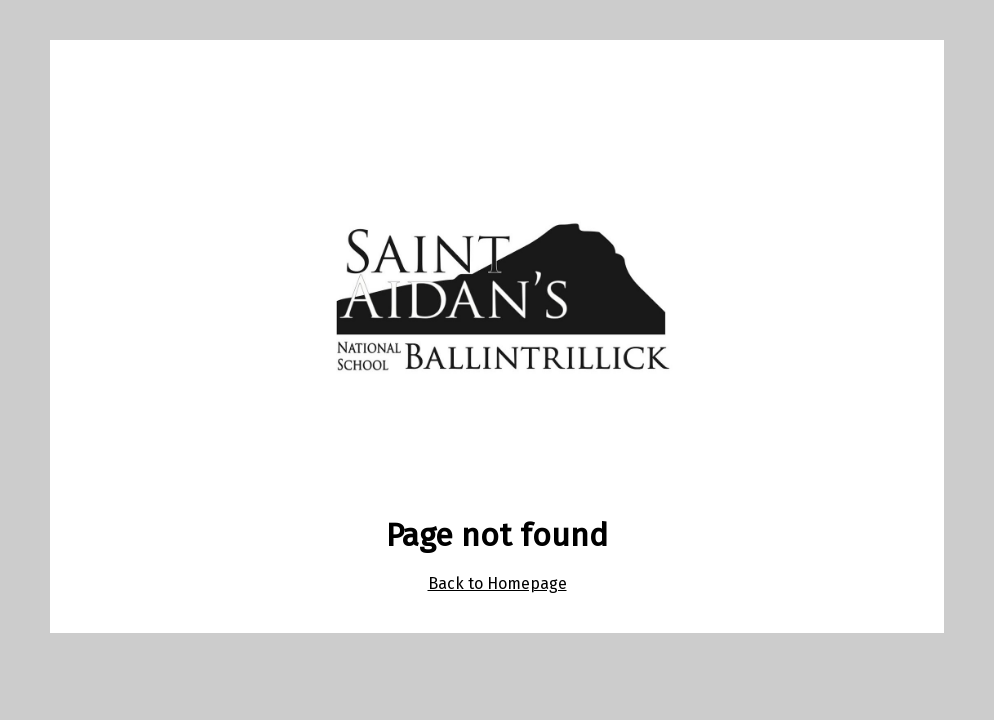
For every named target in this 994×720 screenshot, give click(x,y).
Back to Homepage (497, 583)
